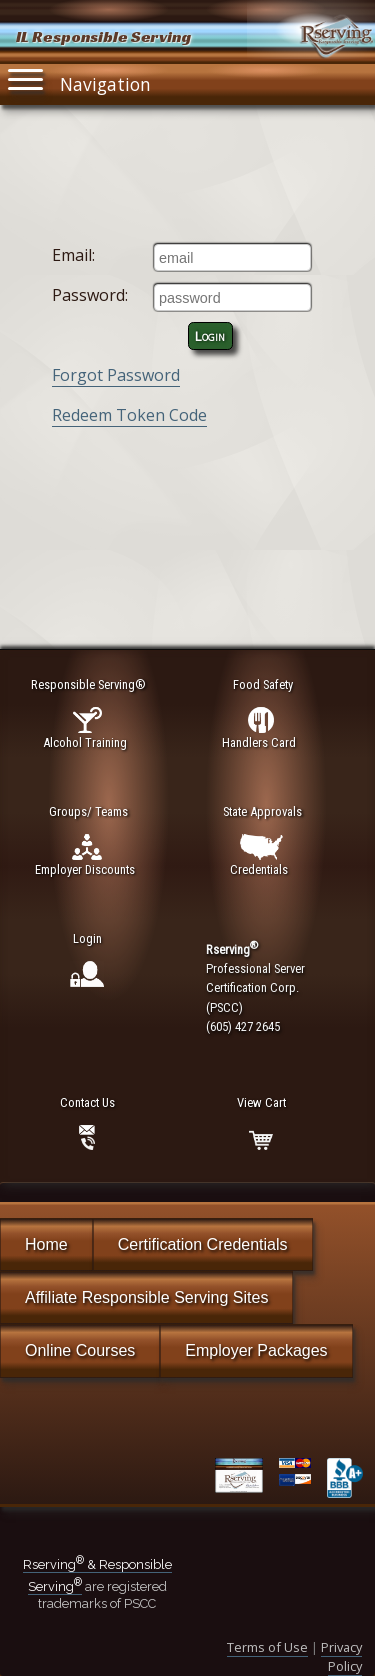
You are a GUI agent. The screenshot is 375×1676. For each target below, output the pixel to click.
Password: (90, 295)
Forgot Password (116, 375)
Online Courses (80, 1350)
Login (210, 336)
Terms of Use (267, 1647)
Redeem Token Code (129, 415)
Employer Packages (256, 1350)
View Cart (261, 1102)
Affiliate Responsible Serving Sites (146, 1297)
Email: (73, 255)
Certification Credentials (203, 1244)
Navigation (80, 80)
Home (46, 1244)
